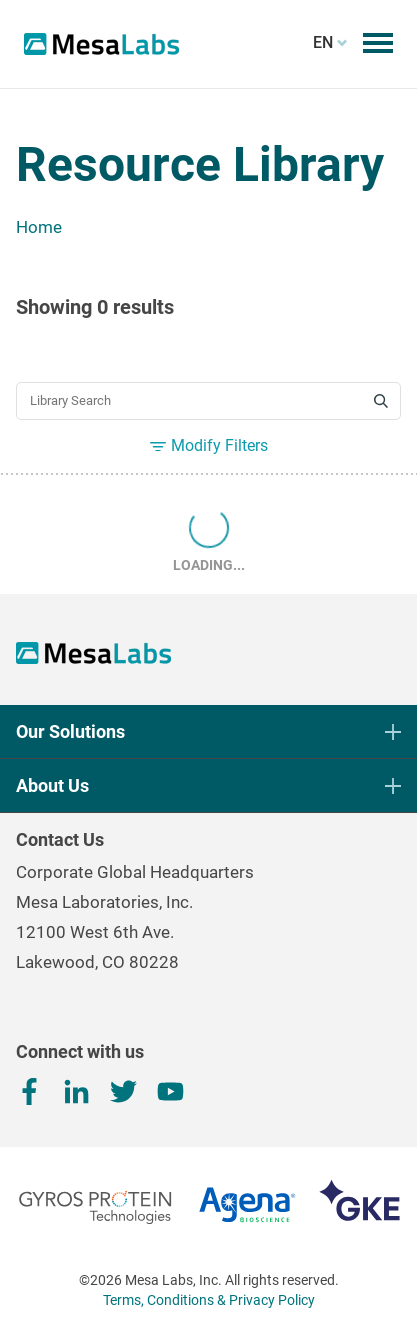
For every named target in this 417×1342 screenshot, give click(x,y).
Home (39, 227)
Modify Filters (209, 445)
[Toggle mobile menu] (378, 43)
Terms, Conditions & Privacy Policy (209, 1300)
